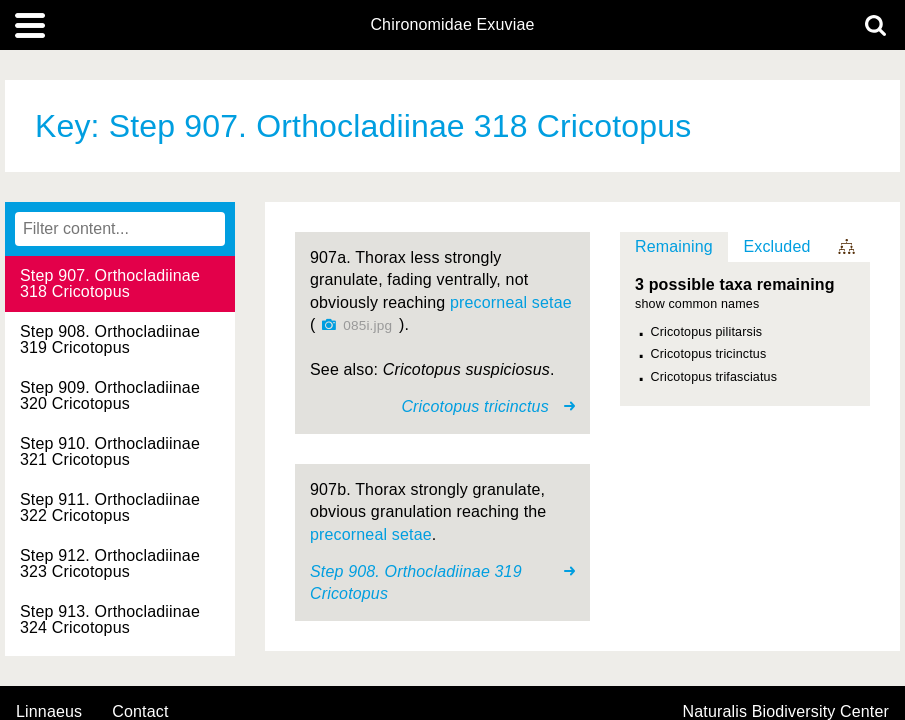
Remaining (674, 246)
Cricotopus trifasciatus (714, 377)
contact (140, 711)
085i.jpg (367, 325)
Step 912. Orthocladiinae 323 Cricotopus (110, 563)
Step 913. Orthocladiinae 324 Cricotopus (110, 619)
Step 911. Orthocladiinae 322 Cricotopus (110, 507)
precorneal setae (511, 302)
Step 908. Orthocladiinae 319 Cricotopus (110, 339)
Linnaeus (49, 712)
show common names (697, 304)
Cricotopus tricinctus (709, 354)
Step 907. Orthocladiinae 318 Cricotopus (110, 283)
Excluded (776, 246)
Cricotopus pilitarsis (707, 332)
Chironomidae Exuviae (452, 25)
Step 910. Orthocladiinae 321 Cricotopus (110, 451)
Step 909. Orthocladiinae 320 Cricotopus (110, 395)
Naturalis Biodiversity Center (786, 712)
